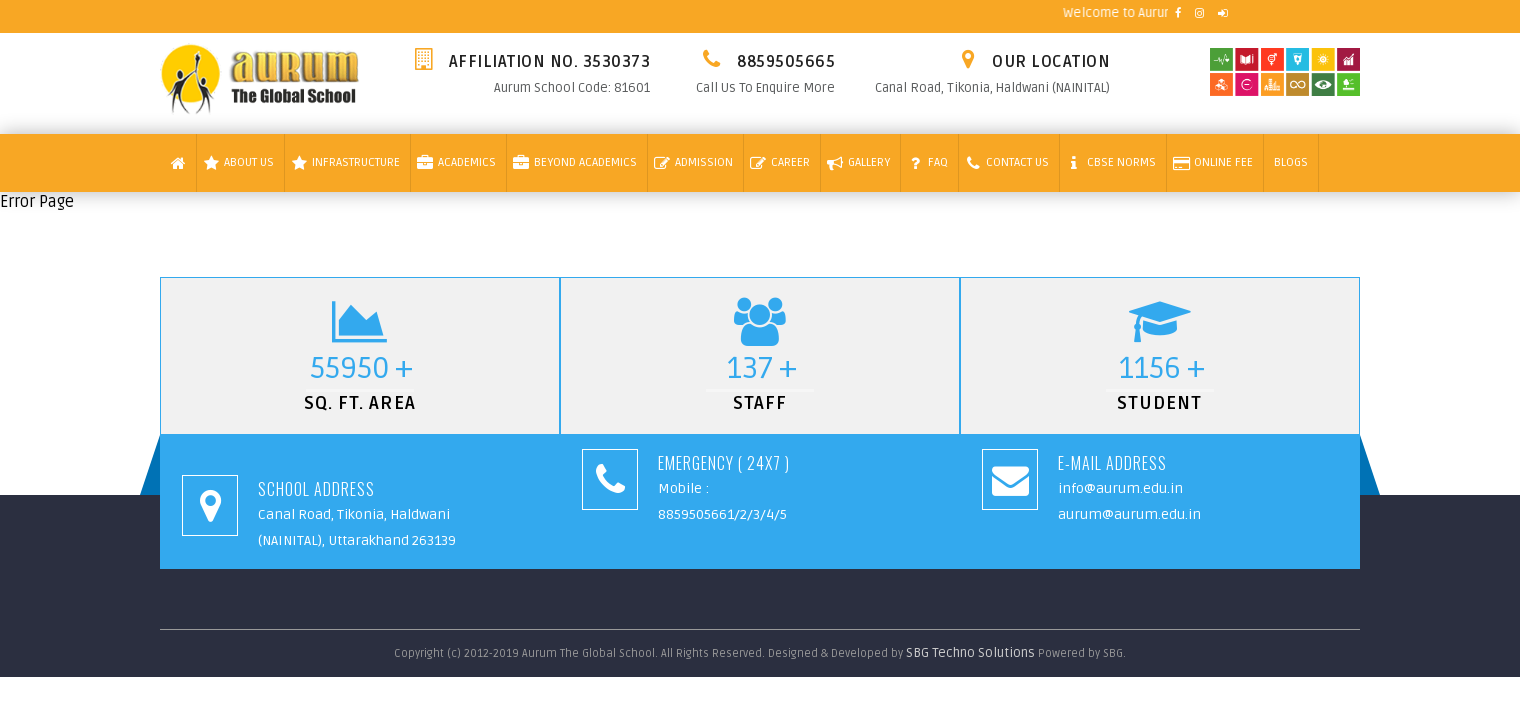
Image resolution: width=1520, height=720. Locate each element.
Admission (693, 163)
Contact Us (1007, 163)
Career (780, 163)
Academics (456, 163)
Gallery (858, 163)
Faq (927, 163)
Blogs (1291, 162)
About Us (238, 163)
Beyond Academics (575, 163)
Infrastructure (345, 163)
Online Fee (1213, 163)
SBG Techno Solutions (972, 653)
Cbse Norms (1111, 163)
